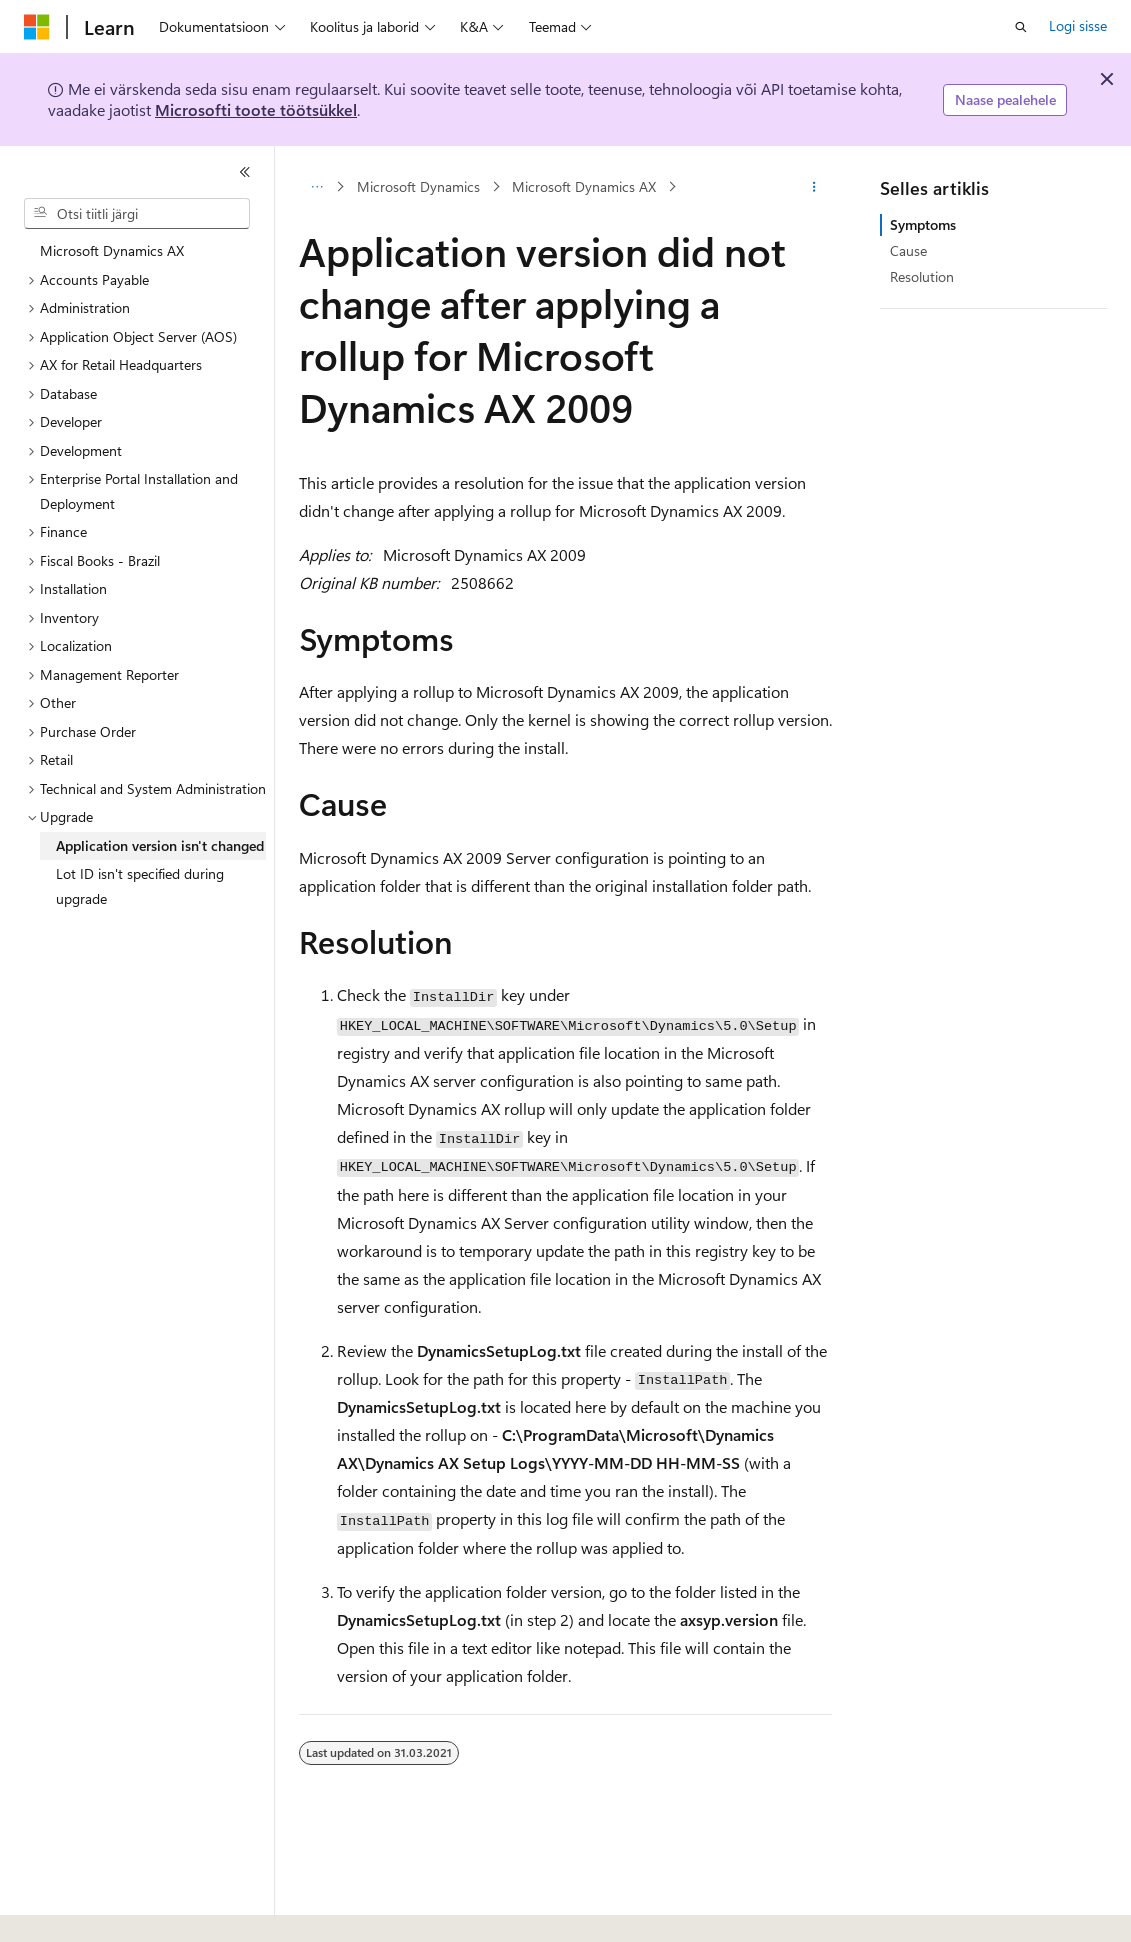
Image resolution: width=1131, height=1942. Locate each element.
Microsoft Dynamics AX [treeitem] (112, 250)
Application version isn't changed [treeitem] (160, 845)
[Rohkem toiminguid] (814, 187)
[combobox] (137, 214)
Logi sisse (1078, 25)
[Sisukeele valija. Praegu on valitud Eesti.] (58, 1909)
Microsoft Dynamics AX (584, 186)
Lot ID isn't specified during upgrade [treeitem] (140, 886)
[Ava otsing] (1021, 27)
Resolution (922, 276)
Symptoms (923, 224)
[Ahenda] (245, 172)
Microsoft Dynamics (418, 186)
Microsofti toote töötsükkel (256, 109)
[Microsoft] (37, 27)
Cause (908, 250)
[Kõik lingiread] (316, 187)
